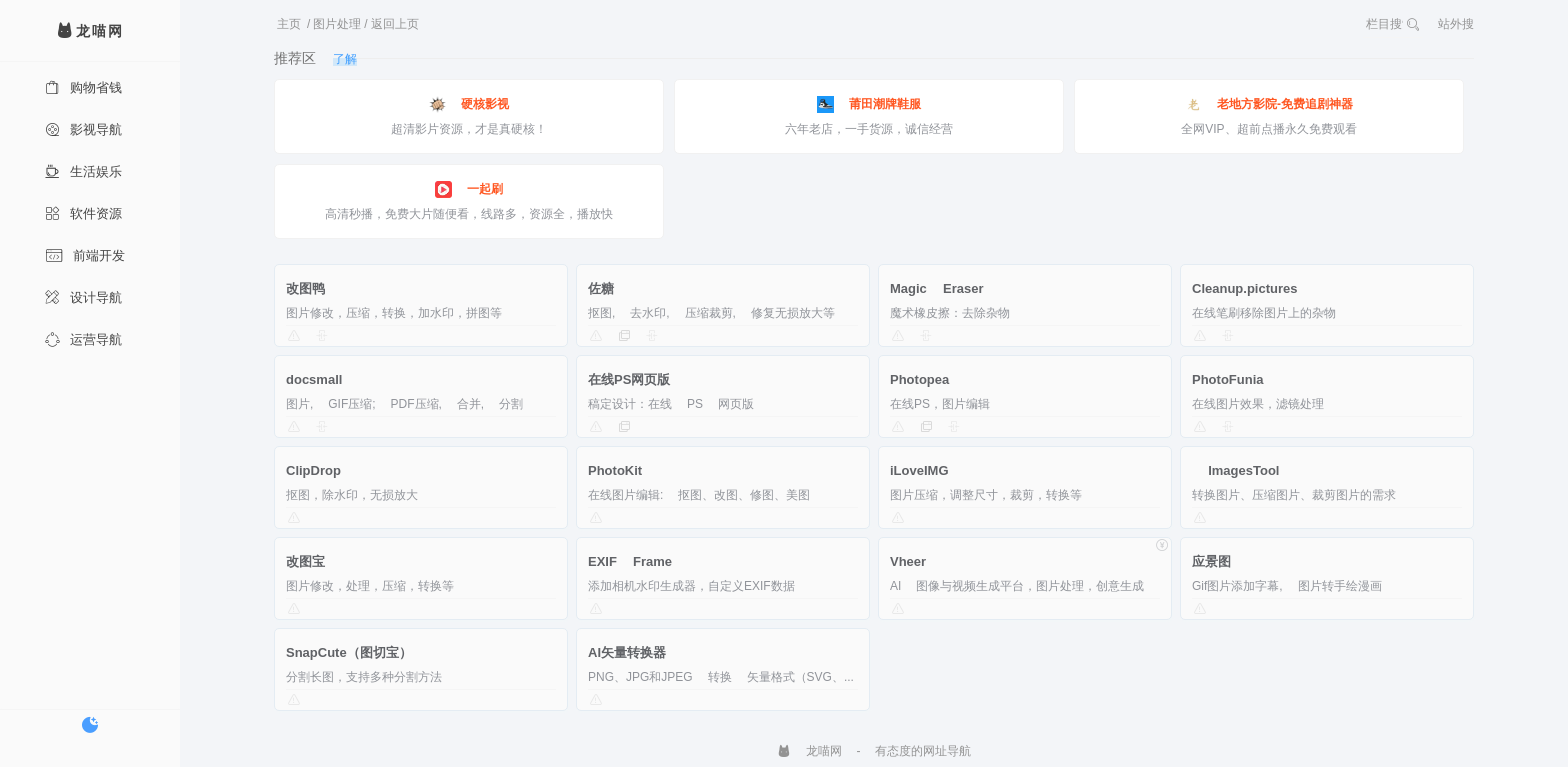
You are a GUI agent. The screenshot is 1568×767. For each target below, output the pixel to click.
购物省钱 (83, 87)
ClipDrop (313, 470)
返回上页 (395, 24)
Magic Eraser (937, 288)
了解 (345, 59)
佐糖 (601, 288)
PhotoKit (615, 470)
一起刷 (469, 189)
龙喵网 (809, 751)
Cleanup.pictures (1244, 288)
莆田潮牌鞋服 (869, 104)
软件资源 (83, 213)
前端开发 (85, 255)
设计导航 (83, 297)
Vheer (908, 561)
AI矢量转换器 (627, 652)
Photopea (919, 379)
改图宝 (305, 561)
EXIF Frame (630, 561)
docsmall (314, 379)
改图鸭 (305, 288)
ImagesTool (1235, 470)
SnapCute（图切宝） (349, 652)
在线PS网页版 (629, 379)
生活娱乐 (83, 171)
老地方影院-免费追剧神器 (1269, 104)
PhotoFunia (1228, 379)
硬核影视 (469, 104)
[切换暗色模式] (90, 725)
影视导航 (83, 129)
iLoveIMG (919, 470)
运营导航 (83, 339)
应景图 (1211, 561)
